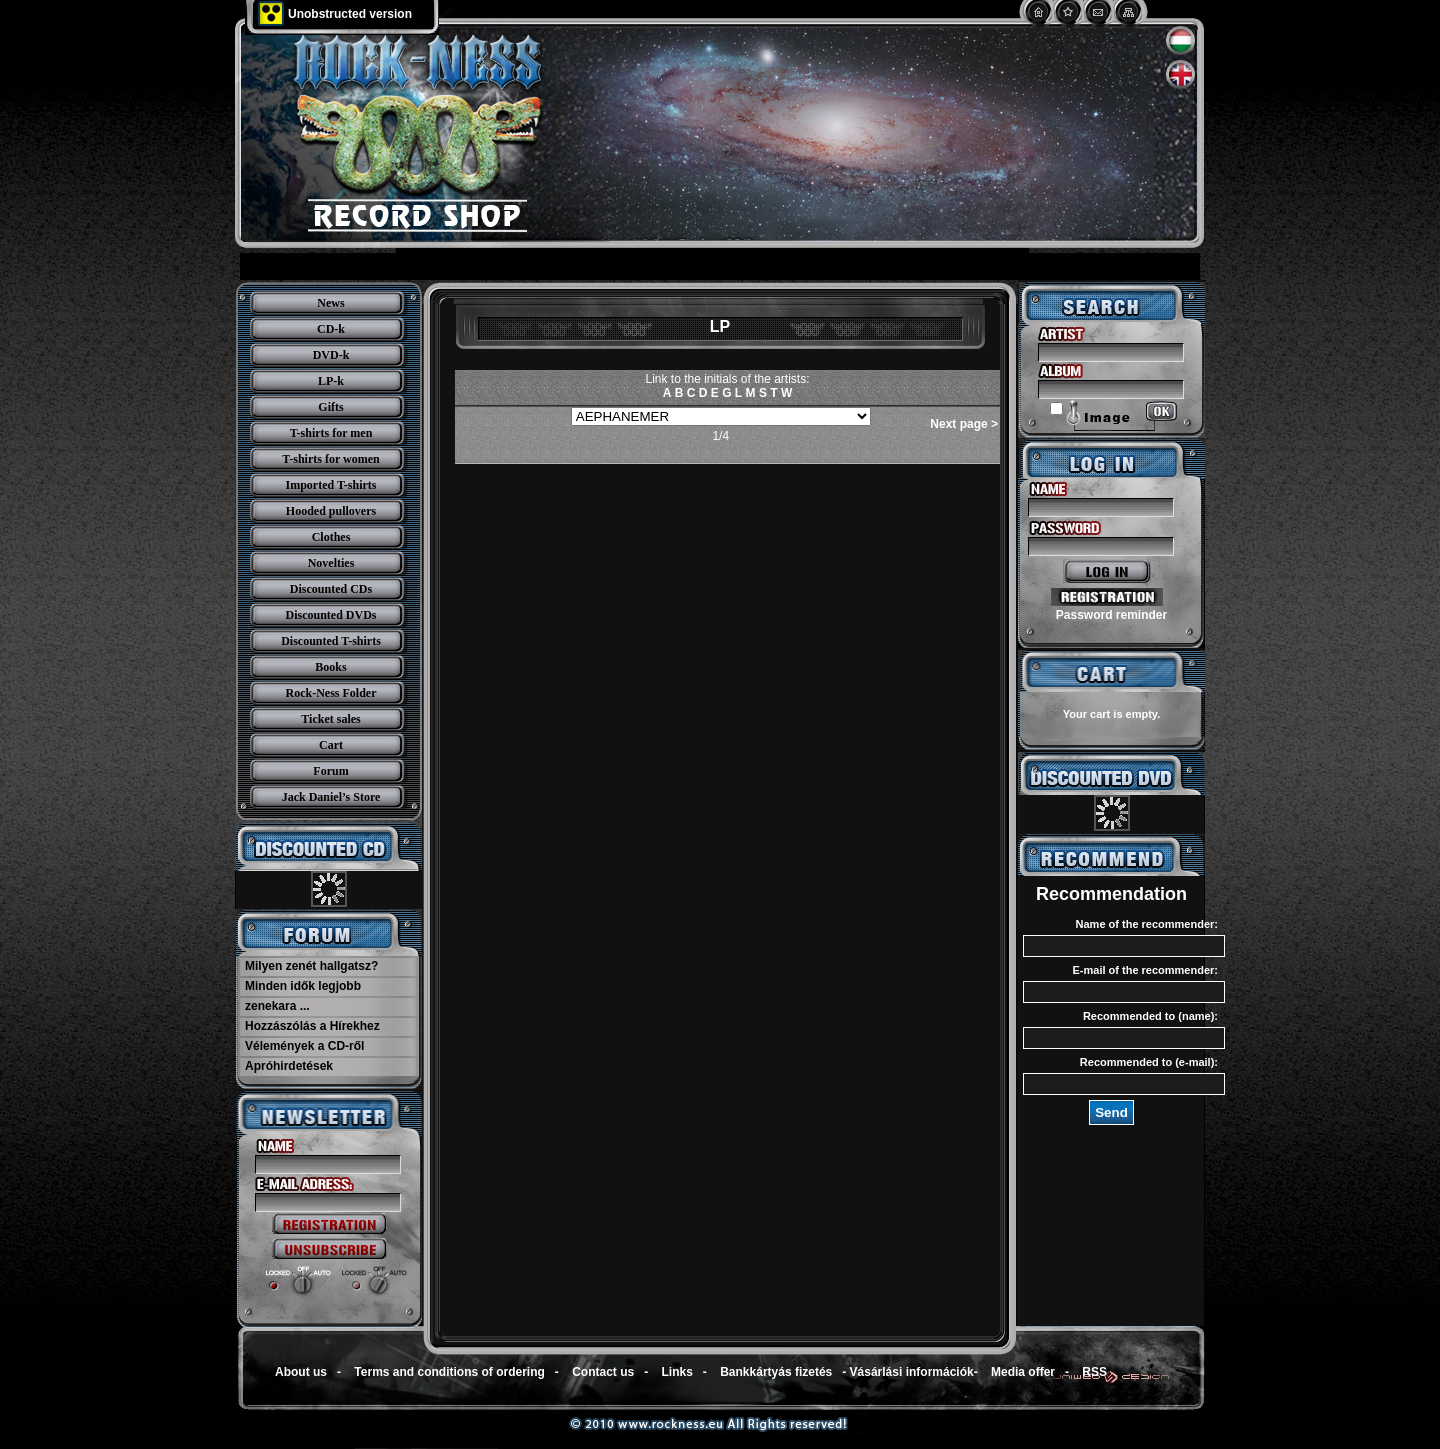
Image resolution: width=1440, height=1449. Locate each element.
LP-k (331, 381)
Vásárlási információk (912, 1372)
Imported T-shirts (330, 485)
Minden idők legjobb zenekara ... (303, 996)
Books (330, 667)
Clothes (331, 537)
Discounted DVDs (330, 615)
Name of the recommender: (1147, 924)
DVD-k (331, 355)
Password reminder (1111, 615)
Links (677, 1372)
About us (301, 1372)
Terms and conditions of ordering (449, 1372)
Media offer (1023, 1372)
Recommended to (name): (1150, 1016)
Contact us (603, 1372)
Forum (330, 771)
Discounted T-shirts (331, 641)
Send (1111, 1112)
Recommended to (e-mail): (1149, 1062)
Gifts (330, 407)
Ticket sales (330, 719)
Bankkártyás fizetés (776, 1372)
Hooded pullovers (331, 511)
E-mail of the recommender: (1145, 970)
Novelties (331, 563)
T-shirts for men (331, 433)
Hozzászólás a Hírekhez (312, 1026)
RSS (1094, 1372)
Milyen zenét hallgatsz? (311, 966)
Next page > (964, 424)
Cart (331, 745)
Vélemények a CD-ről (304, 1046)
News (330, 303)
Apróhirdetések (289, 1066)
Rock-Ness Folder (331, 693)
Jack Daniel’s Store (331, 797)
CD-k (331, 329)
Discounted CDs (331, 589)
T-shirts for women (330, 459)
